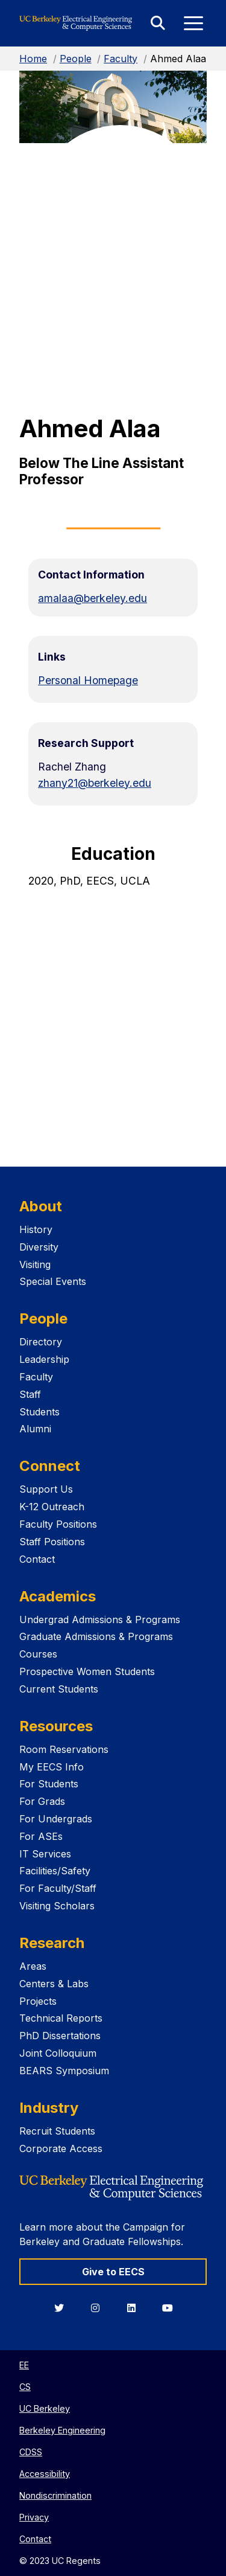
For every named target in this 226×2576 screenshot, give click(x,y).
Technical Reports (60, 2018)
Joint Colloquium (57, 2053)
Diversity (38, 1247)
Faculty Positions (58, 1524)
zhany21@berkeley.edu (94, 783)
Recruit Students (57, 2131)
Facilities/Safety (54, 1871)
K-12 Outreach (51, 1507)
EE (24, 2365)
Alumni (35, 1429)
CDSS (30, 2452)
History (35, 1229)
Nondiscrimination (55, 2495)
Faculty (120, 59)
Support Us (46, 1489)
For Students (48, 1784)
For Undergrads (55, 1819)
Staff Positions (52, 1542)
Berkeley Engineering (62, 2430)
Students (39, 1412)
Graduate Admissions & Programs (96, 1636)
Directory (40, 1342)
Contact (37, 1559)
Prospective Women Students (87, 1671)
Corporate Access (60, 2148)
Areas (32, 1966)
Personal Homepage (88, 680)
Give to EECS (113, 2272)
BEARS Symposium (64, 2071)
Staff (30, 1394)
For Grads (42, 1801)
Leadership (44, 1359)
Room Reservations (63, 1749)
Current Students (58, 1689)
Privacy (34, 2517)
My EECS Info (51, 1767)
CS (25, 2387)
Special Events (52, 1281)
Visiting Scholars (57, 1906)
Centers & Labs (54, 1984)
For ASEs (41, 1836)
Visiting (35, 1264)
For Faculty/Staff (57, 1888)
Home (33, 59)
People (76, 59)
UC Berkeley (44, 2408)
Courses (38, 1654)
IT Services (45, 1854)
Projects (38, 2001)
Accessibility (44, 2474)
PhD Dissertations (60, 2036)
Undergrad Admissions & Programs (99, 1619)
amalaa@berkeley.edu (92, 598)
